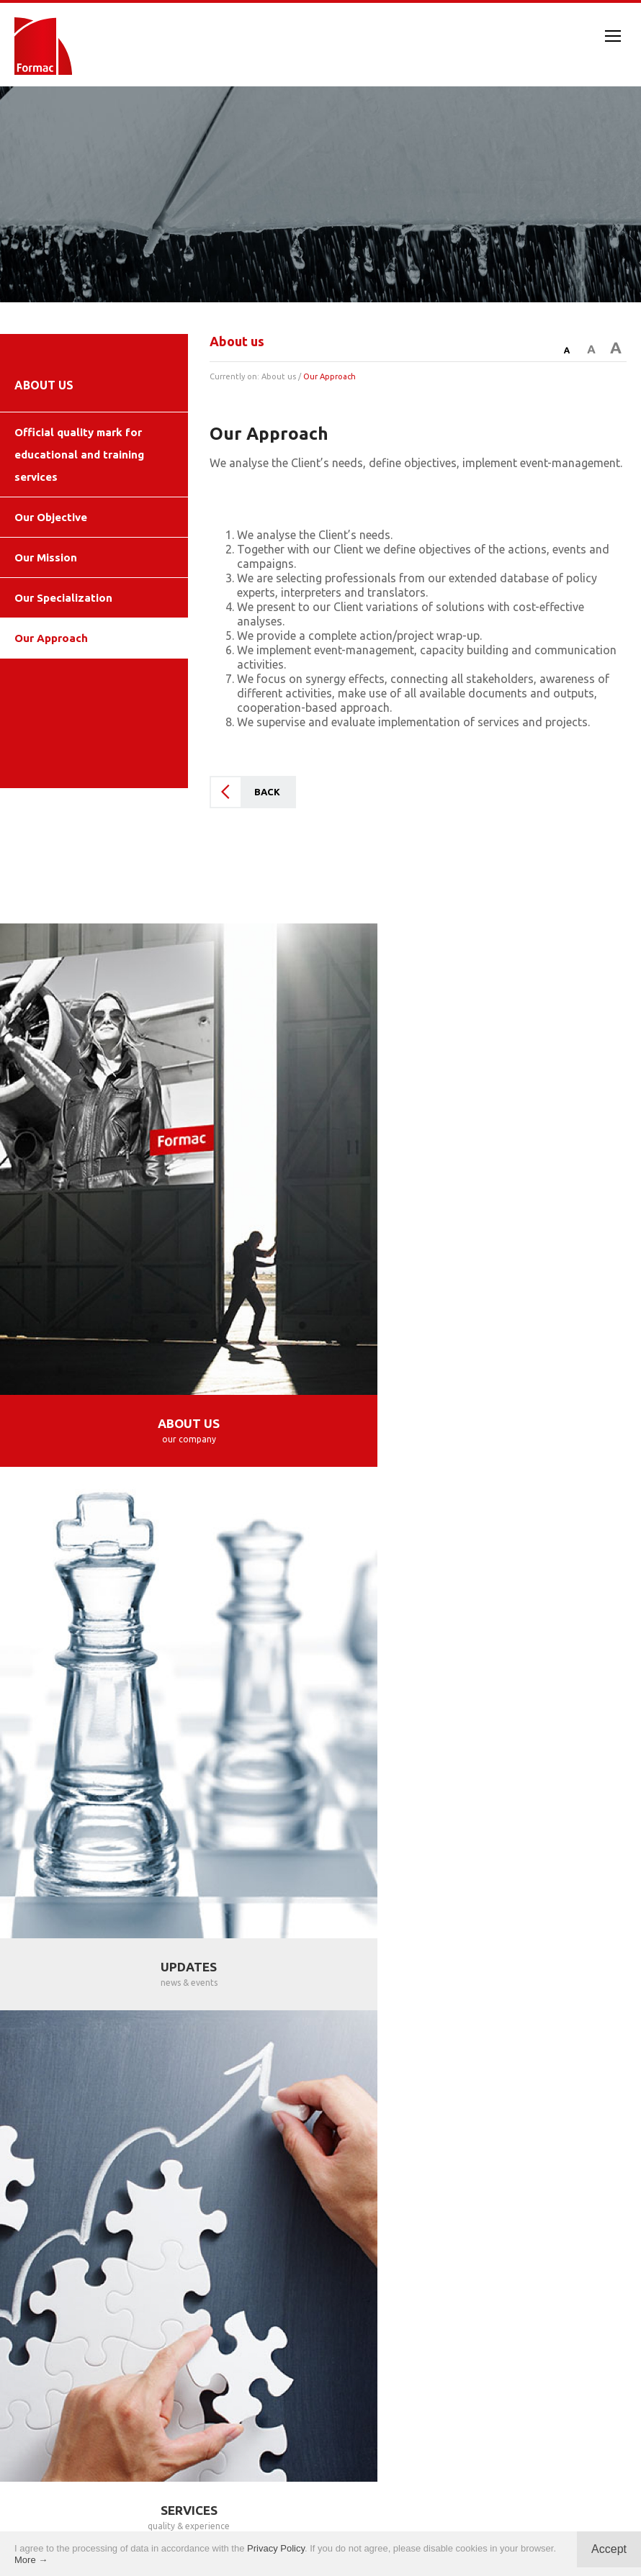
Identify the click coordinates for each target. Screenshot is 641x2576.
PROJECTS (480, 1825)
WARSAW (53, 2018)
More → (31, 2559)
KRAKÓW (146, 2018)
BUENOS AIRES (333, 2075)
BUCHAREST (245, 2046)
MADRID (316, 2018)
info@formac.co (395, 2338)
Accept (609, 2549)
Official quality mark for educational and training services (79, 454)
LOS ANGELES (435, 2046)
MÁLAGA (405, 2018)
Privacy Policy (276, 2548)
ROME (338, 2046)
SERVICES (160, 1825)
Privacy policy (320, 2524)
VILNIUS (74, 2046)
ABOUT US (43, 385)
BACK (267, 792)
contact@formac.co (258, 2338)
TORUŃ (233, 2018)
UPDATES (481, 1352)
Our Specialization (63, 598)
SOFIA (153, 2046)
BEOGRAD (585, 2018)
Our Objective (50, 517)
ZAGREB (493, 2018)
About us (278, 376)
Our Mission (45, 557)
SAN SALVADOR (566, 2046)
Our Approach (51, 638)
